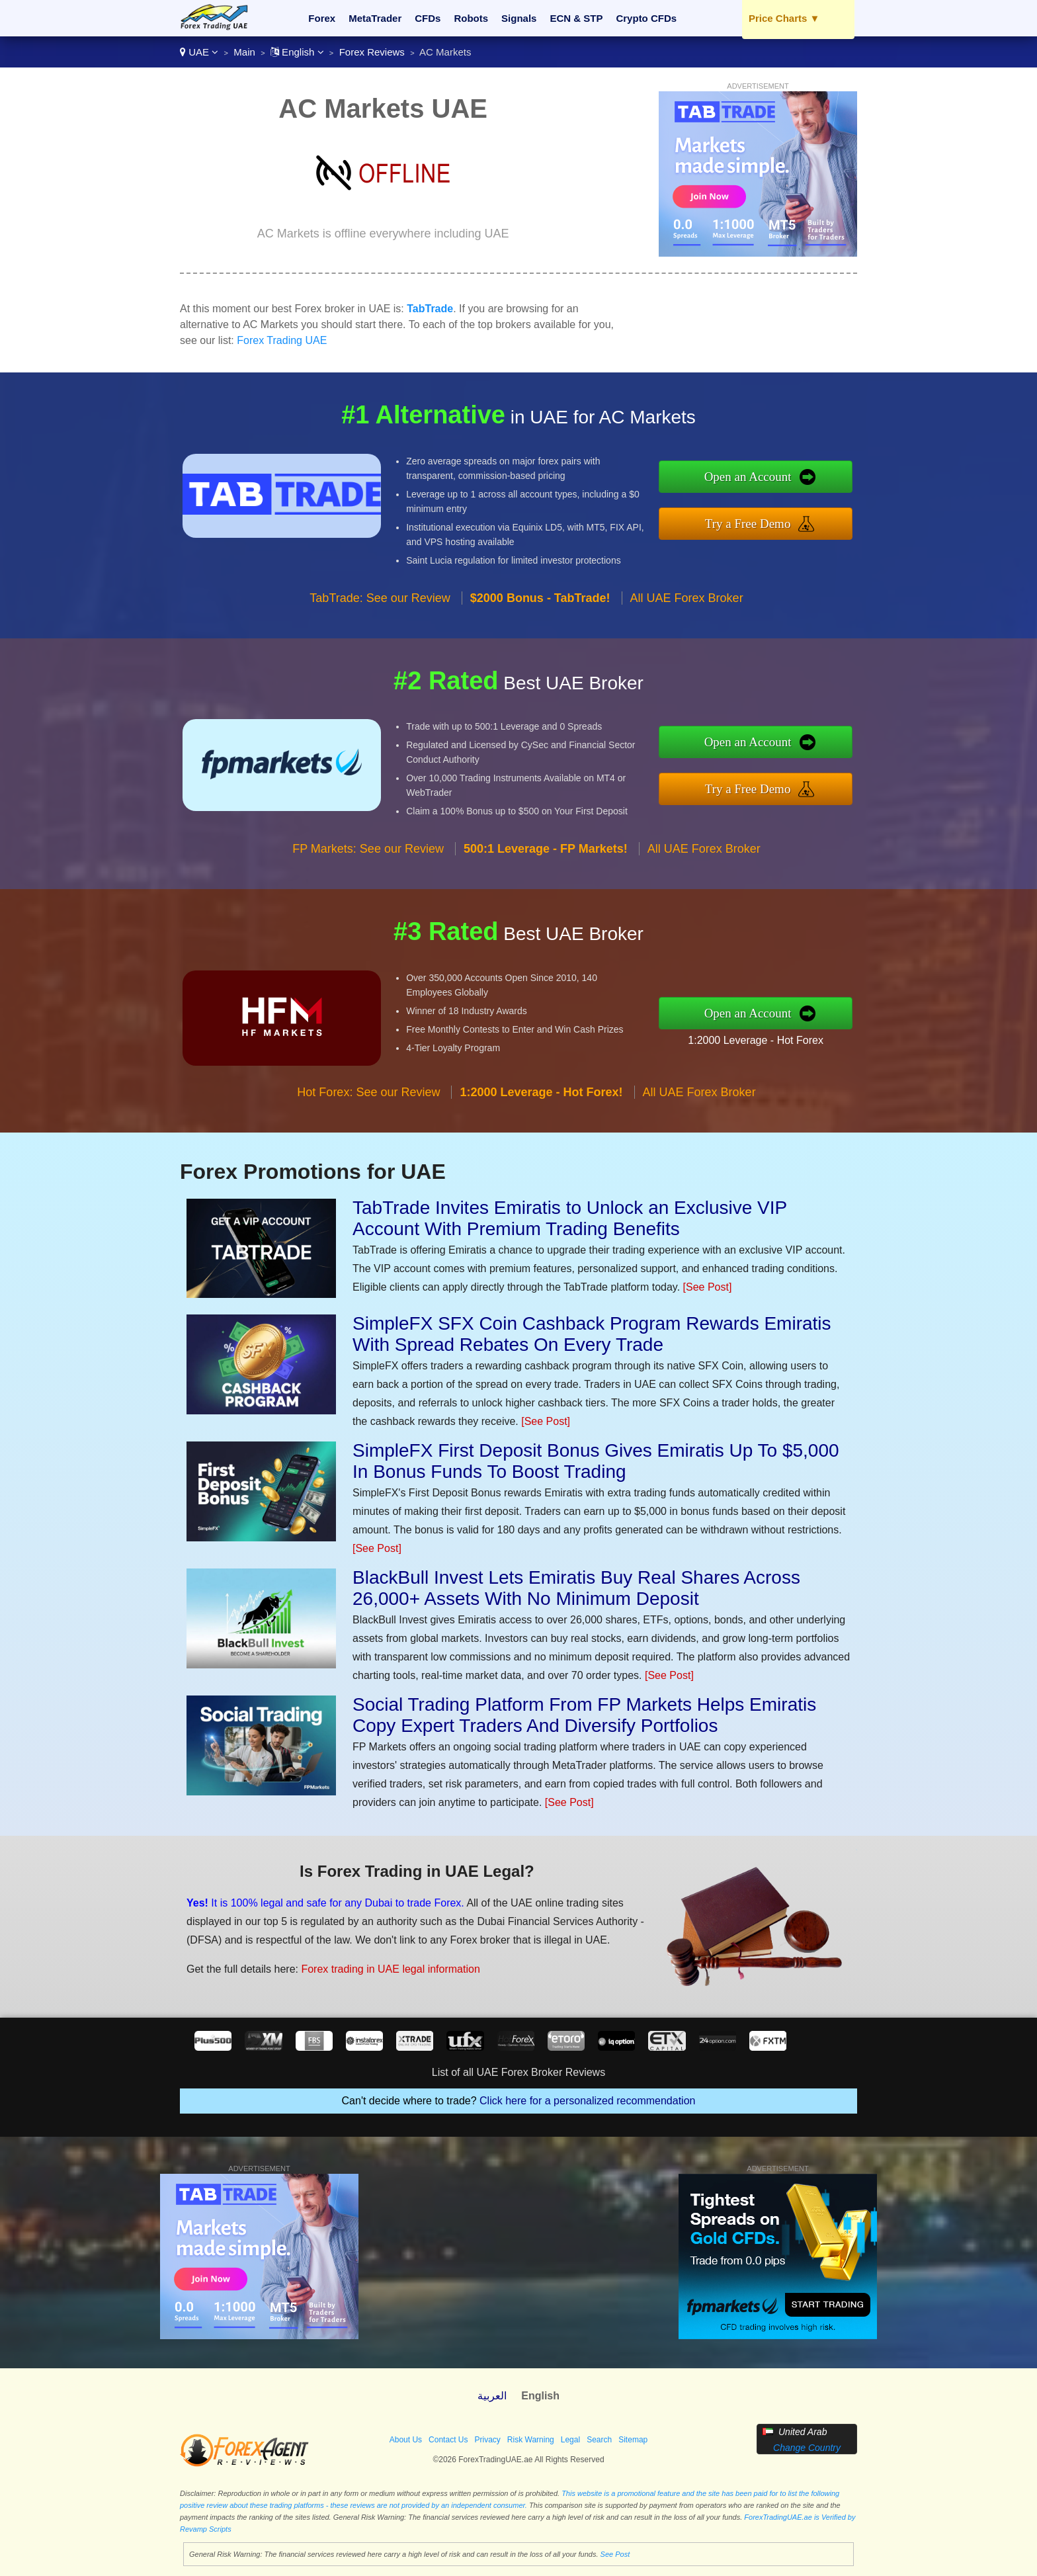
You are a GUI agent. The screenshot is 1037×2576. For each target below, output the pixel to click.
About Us (406, 2439)
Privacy (487, 2439)
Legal (570, 2439)
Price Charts (784, 18)
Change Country (807, 2447)
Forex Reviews (372, 52)
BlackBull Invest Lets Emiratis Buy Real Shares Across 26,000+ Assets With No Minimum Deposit (576, 1588)
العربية (492, 2395)
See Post (615, 2554)
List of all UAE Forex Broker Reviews (518, 2072)
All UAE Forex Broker (686, 608)
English (297, 52)
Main (244, 52)
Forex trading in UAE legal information (382, 1966)
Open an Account (758, 478)
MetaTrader (375, 18)
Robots (471, 18)
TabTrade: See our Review (380, 608)
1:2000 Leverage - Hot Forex (766, 1038)
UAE (199, 52)
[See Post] (707, 1287)
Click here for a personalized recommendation (587, 2100)
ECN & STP (576, 18)
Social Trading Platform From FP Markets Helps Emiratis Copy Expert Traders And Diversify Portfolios (584, 1715)
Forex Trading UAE (282, 340)
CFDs (427, 18)
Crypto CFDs (646, 18)
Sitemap (632, 2439)
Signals (518, 18)
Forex (321, 18)
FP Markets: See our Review (368, 859)
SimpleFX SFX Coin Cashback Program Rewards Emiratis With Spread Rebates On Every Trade (592, 1334)
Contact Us (448, 2439)
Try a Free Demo (758, 522)
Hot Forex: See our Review (368, 1102)
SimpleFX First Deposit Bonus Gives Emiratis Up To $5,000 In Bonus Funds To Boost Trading (596, 1461)
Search (599, 2439)
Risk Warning (530, 2439)
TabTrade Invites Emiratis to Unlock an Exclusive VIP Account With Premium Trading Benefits (570, 1218)
